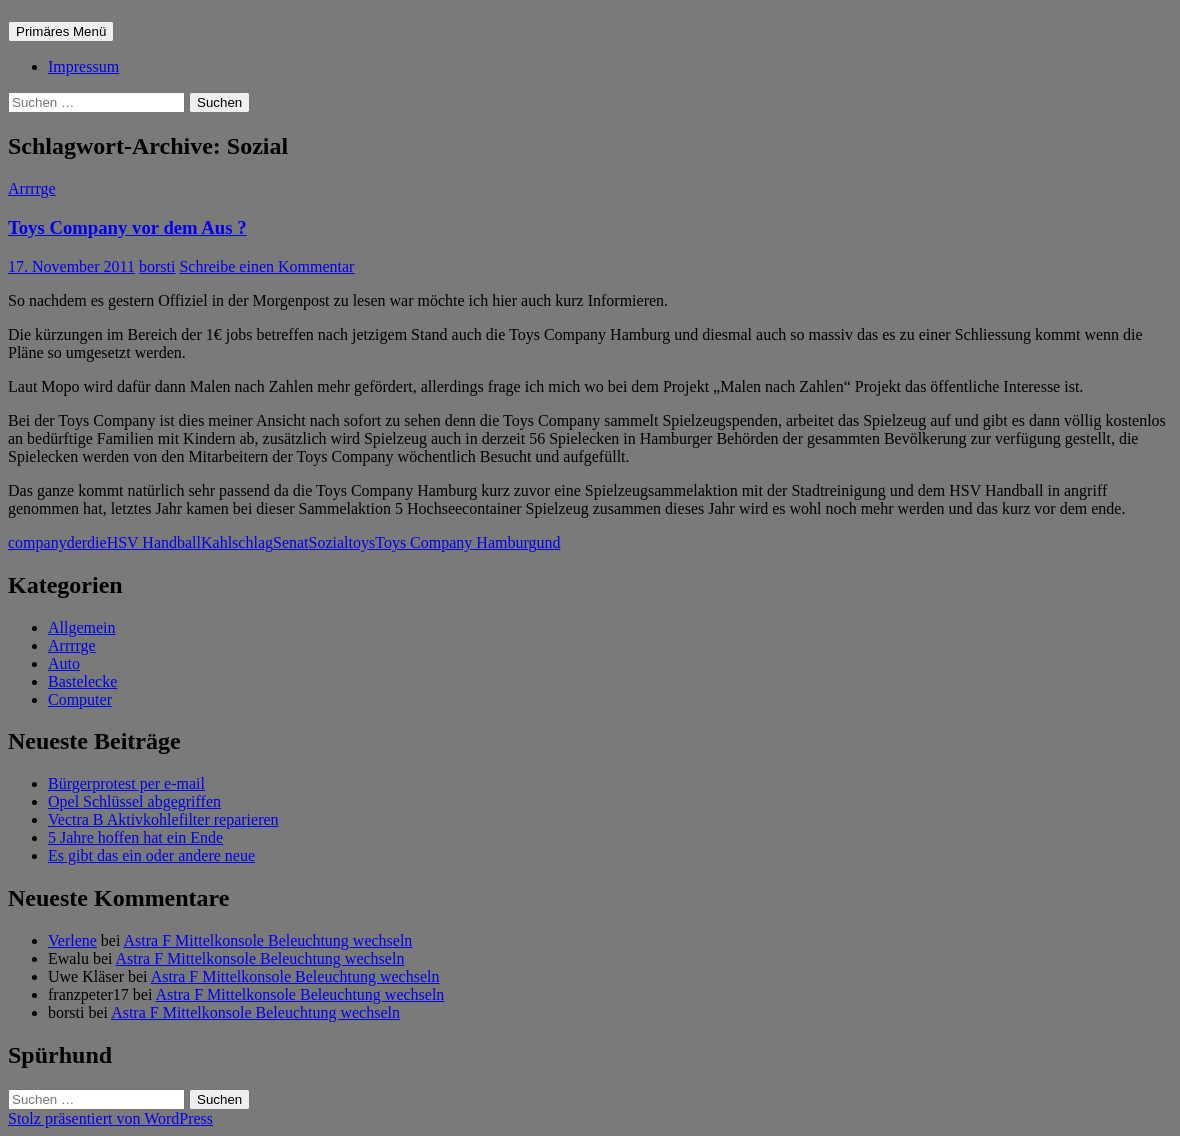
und (548, 542)
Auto (64, 663)
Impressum (83, 66)
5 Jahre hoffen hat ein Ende (135, 837)
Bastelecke (82, 681)
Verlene (72, 940)
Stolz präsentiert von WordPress (110, 1118)
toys (362, 542)
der (77, 542)
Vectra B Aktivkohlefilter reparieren (163, 819)
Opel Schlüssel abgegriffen (134, 801)
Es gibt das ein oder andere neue (151, 855)
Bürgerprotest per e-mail (126, 783)
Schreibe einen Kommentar (266, 266)
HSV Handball (154, 542)
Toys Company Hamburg (455, 542)
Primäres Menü (61, 31)
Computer (80, 699)
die (97, 542)
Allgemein (82, 627)
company (37, 542)
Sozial (329, 542)
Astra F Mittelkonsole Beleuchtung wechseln (268, 940)
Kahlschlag (237, 542)
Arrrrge (32, 188)
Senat (291, 542)
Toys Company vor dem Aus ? (127, 227)
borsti (157, 266)
